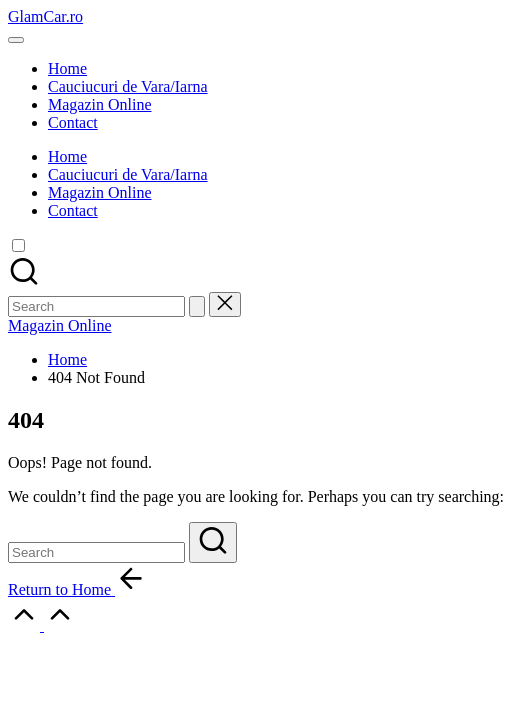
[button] (197, 306)
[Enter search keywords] (96, 552)
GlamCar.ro (45, 16)
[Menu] (16, 40)
